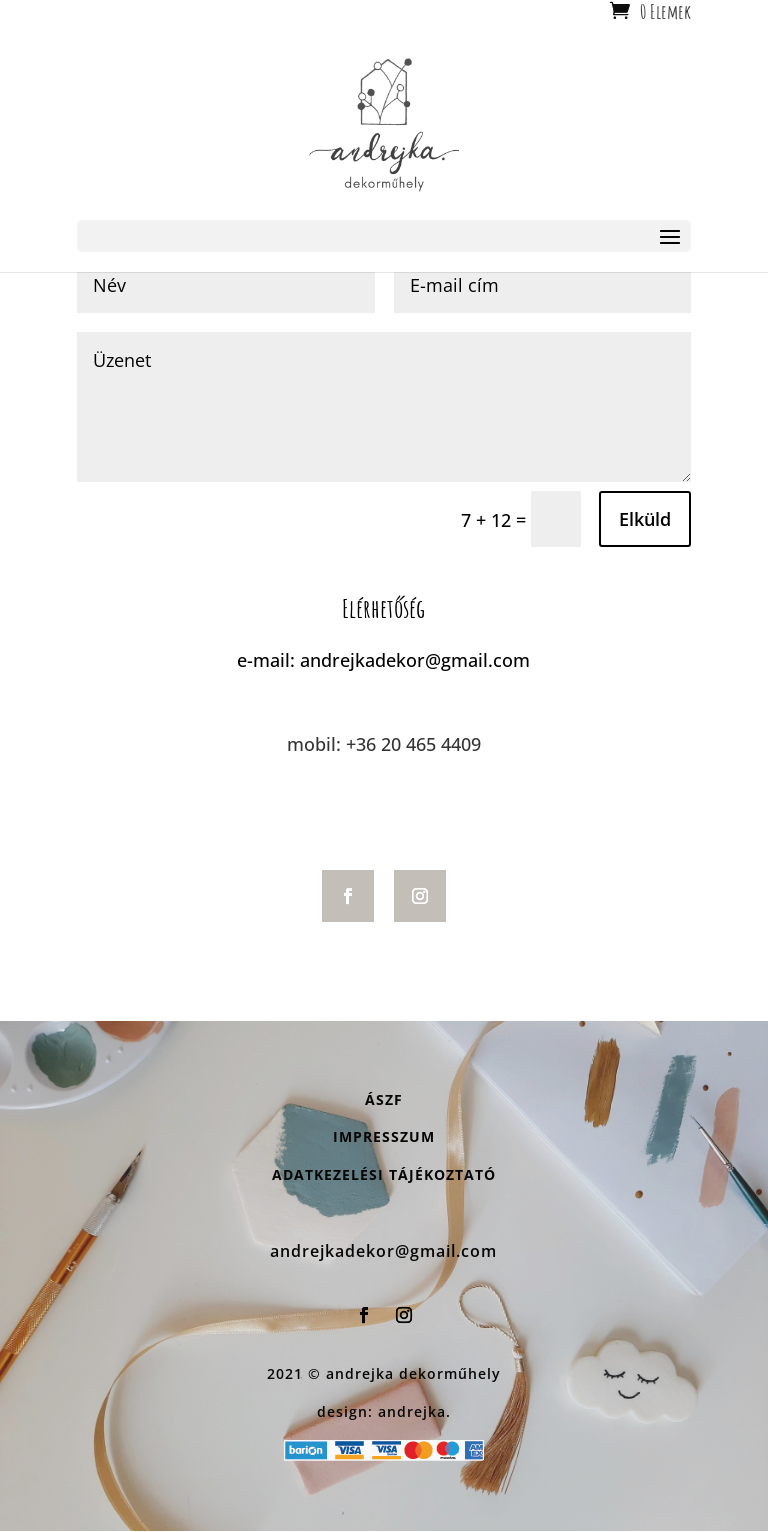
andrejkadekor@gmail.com (415, 660)
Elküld (645, 519)
